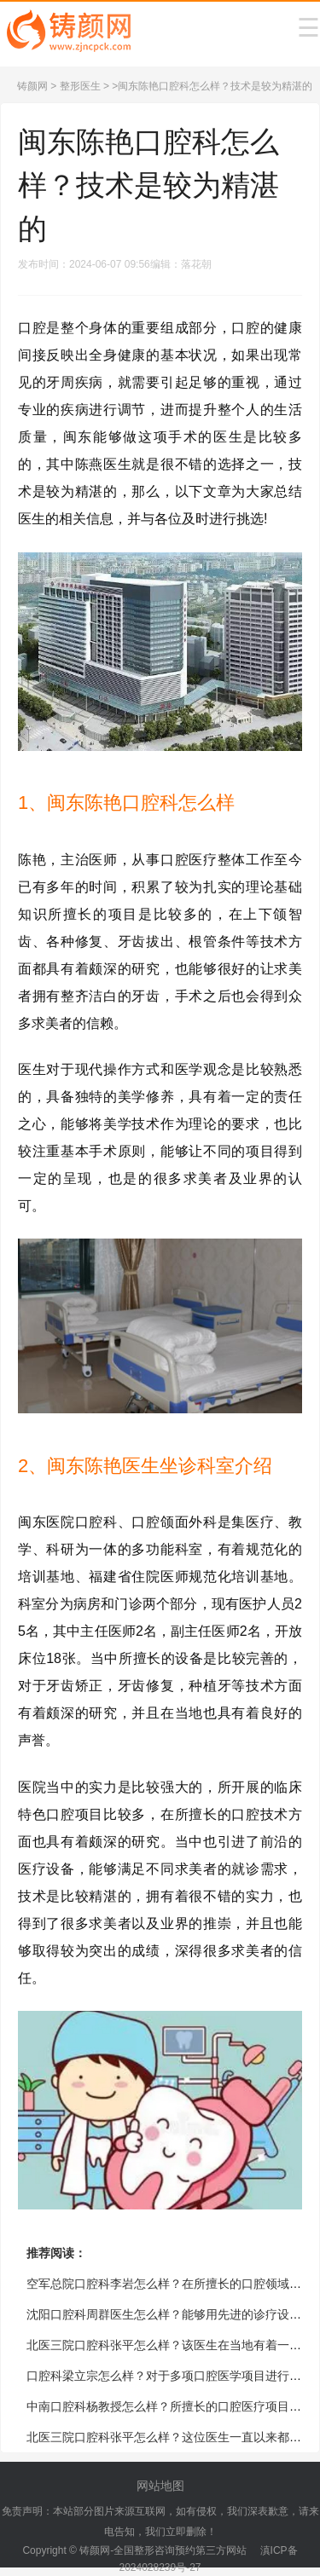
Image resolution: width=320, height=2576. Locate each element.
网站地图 (160, 2485)
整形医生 (80, 86)
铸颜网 (32, 86)
